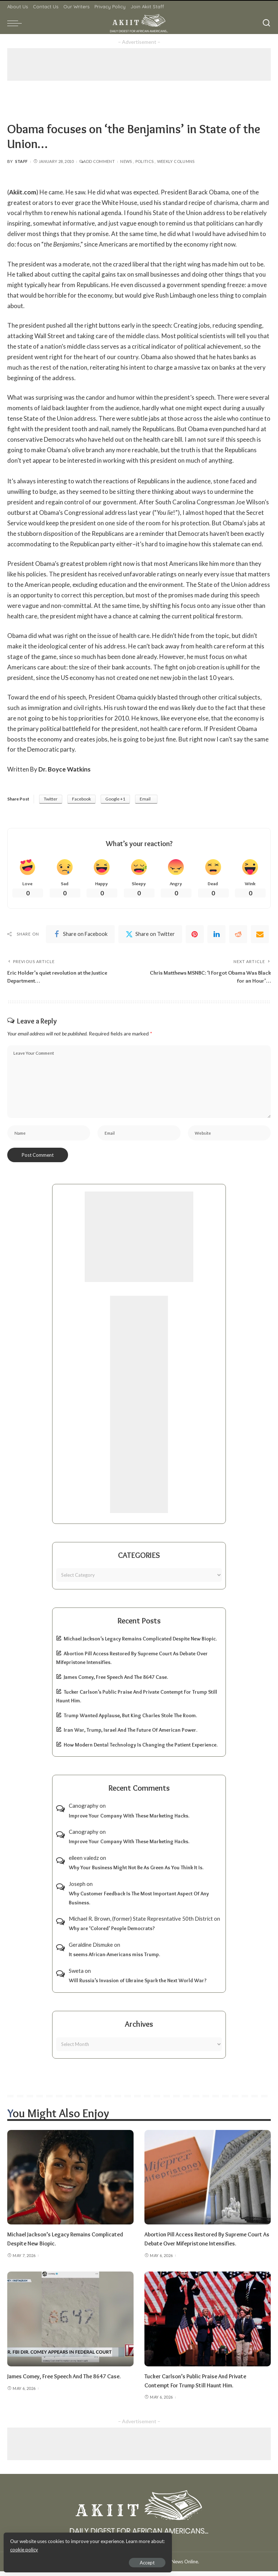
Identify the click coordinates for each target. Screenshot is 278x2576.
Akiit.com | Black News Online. (166, 2566)
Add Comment (97, 161)
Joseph (77, 1888)
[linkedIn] (216, 935)
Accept (88, 2560)
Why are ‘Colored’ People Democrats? (112, 1933)
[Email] (260, 935)
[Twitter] (150, 935)
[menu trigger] (16, 23)
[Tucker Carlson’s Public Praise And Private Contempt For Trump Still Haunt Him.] (207, 2323)
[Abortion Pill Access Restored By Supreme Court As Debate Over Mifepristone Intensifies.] (207, 2182)
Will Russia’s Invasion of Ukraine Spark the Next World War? (138, 1985)
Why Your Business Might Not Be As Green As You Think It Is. (136, 1872)
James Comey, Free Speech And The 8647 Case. (116, 1681)
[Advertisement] (139, 64)
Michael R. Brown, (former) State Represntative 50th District (141, 1923)
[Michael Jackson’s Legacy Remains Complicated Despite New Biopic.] (70, 2182)
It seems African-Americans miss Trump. (114, 1959)
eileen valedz (84, 1862)
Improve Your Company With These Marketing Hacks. (129, 1820)
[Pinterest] (195, 935)
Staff (21, 161)
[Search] (266, 23)
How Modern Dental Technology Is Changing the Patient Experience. (141, 1749)
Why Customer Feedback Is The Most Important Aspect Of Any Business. (139, 1903)
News (126, 161)
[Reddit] (238, 935)
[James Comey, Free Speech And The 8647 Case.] (70, 2323)
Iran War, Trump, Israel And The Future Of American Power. (130, 1734)
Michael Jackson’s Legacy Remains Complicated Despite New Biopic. (140, 1643)
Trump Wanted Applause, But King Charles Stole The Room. (130, 1720)
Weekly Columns (176, 161)
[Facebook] (80, 935)
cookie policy (92, 2547)
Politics (144, 161)
